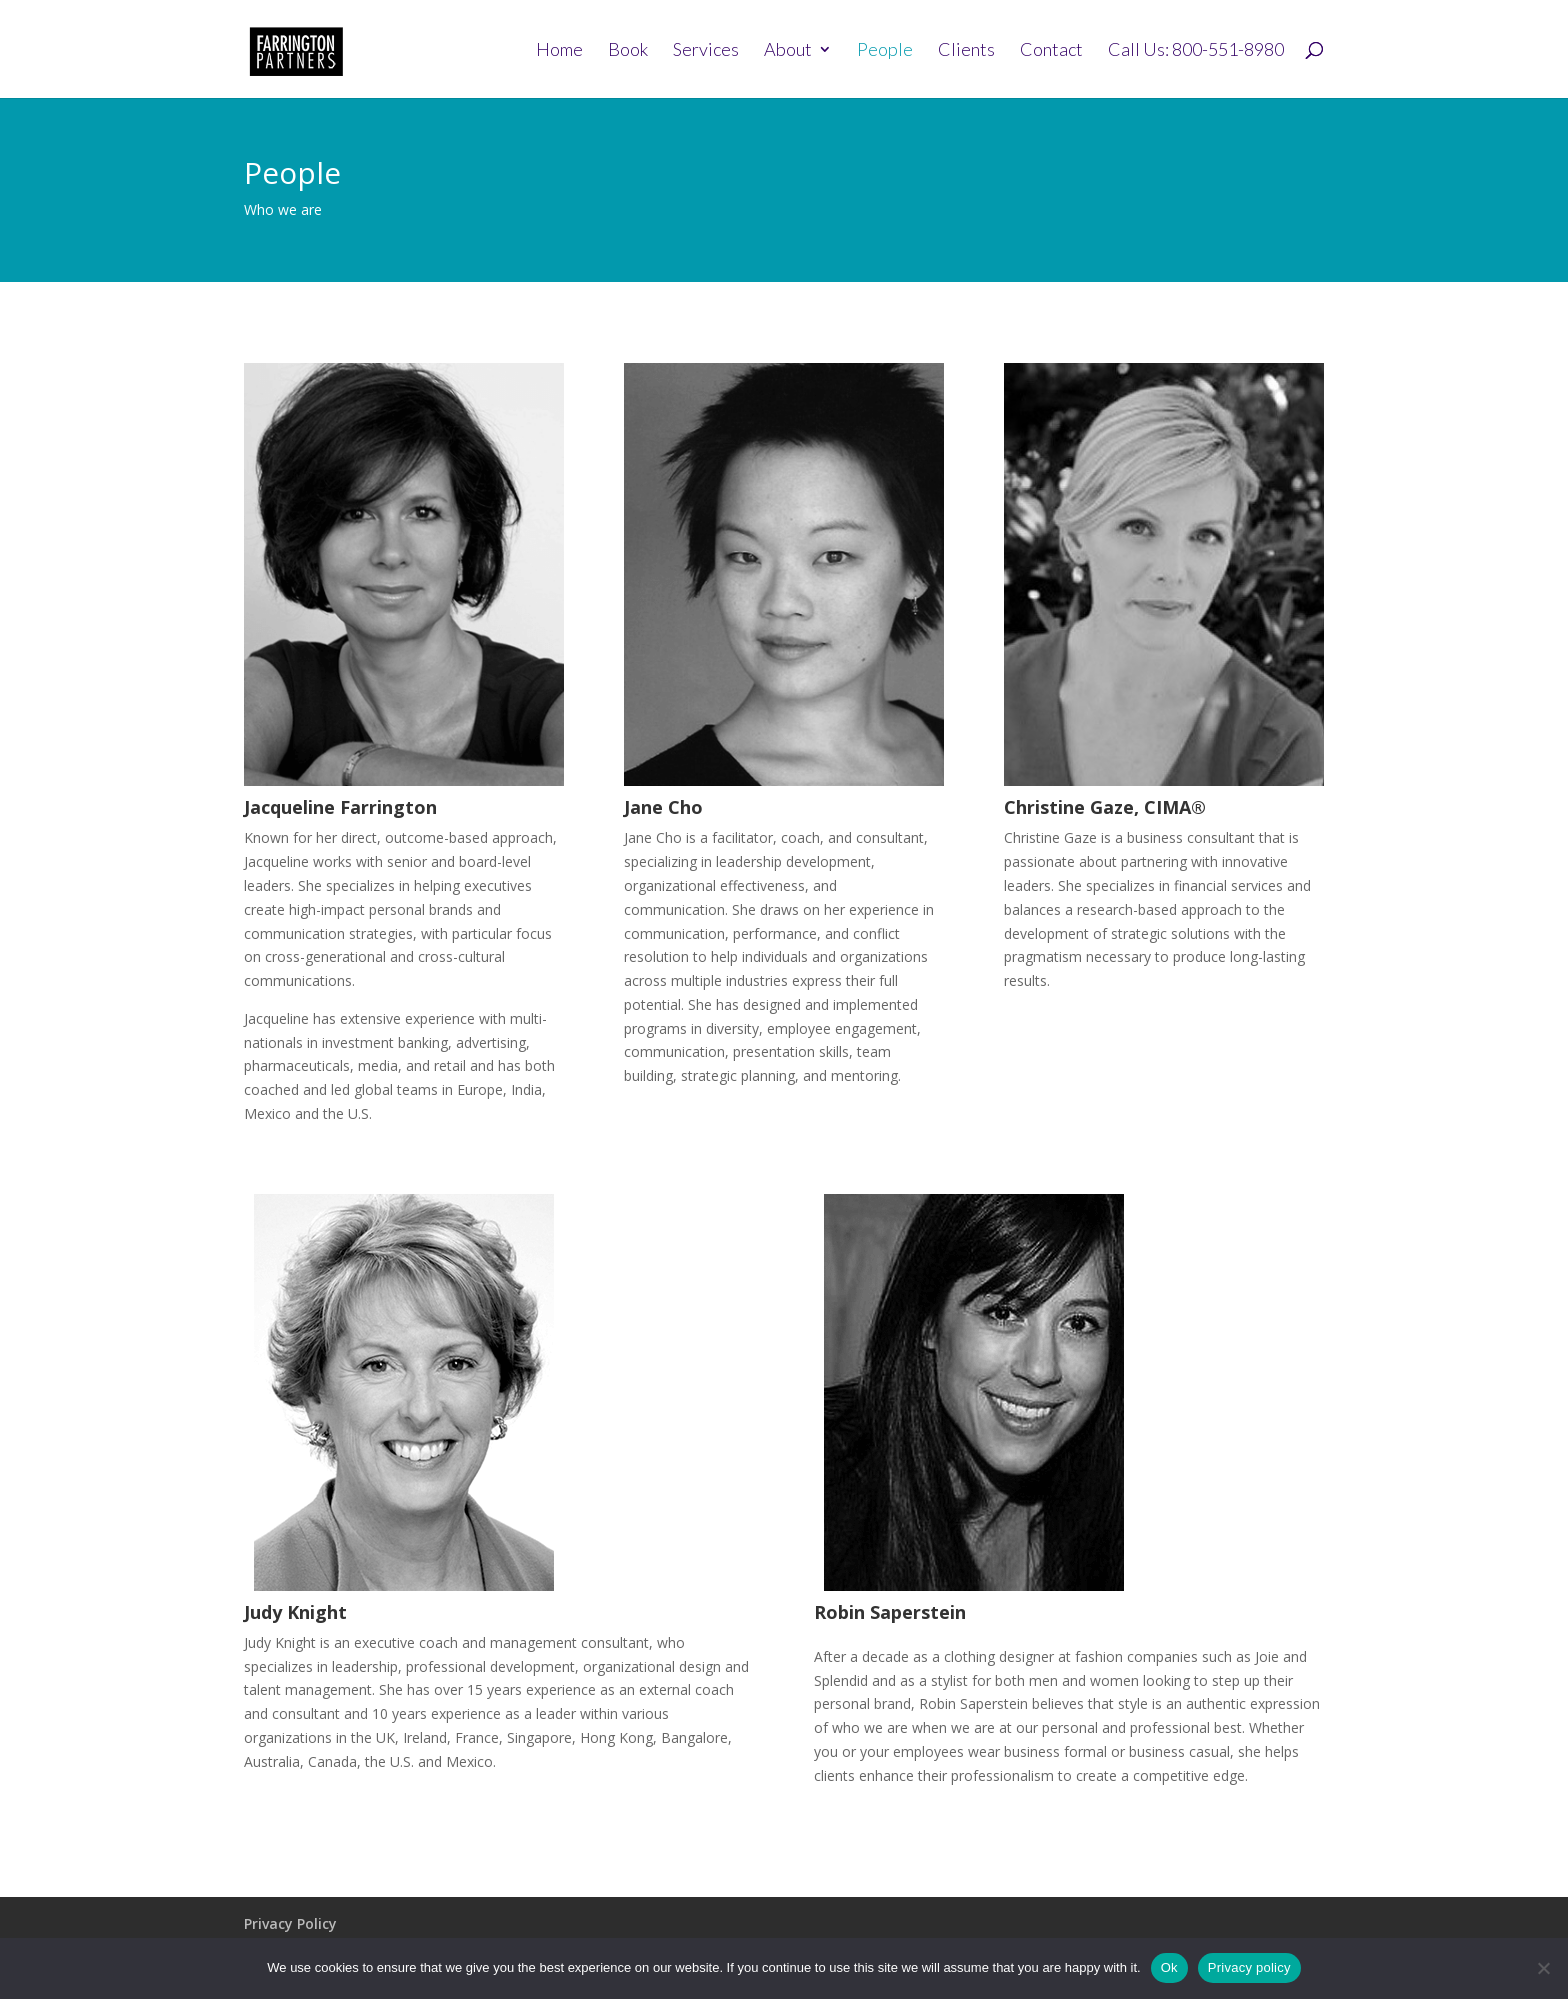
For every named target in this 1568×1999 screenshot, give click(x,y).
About (788, 51)
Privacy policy (1249, 1967)
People (885, 51)
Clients (966, 51)
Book (628, 51)
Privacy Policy (290, 1923)
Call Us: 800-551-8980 (1196, 51)
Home (559, 51)
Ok (1169, 1967)
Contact (1051, 51)
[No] (1543, 1968)
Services (706, 51)
